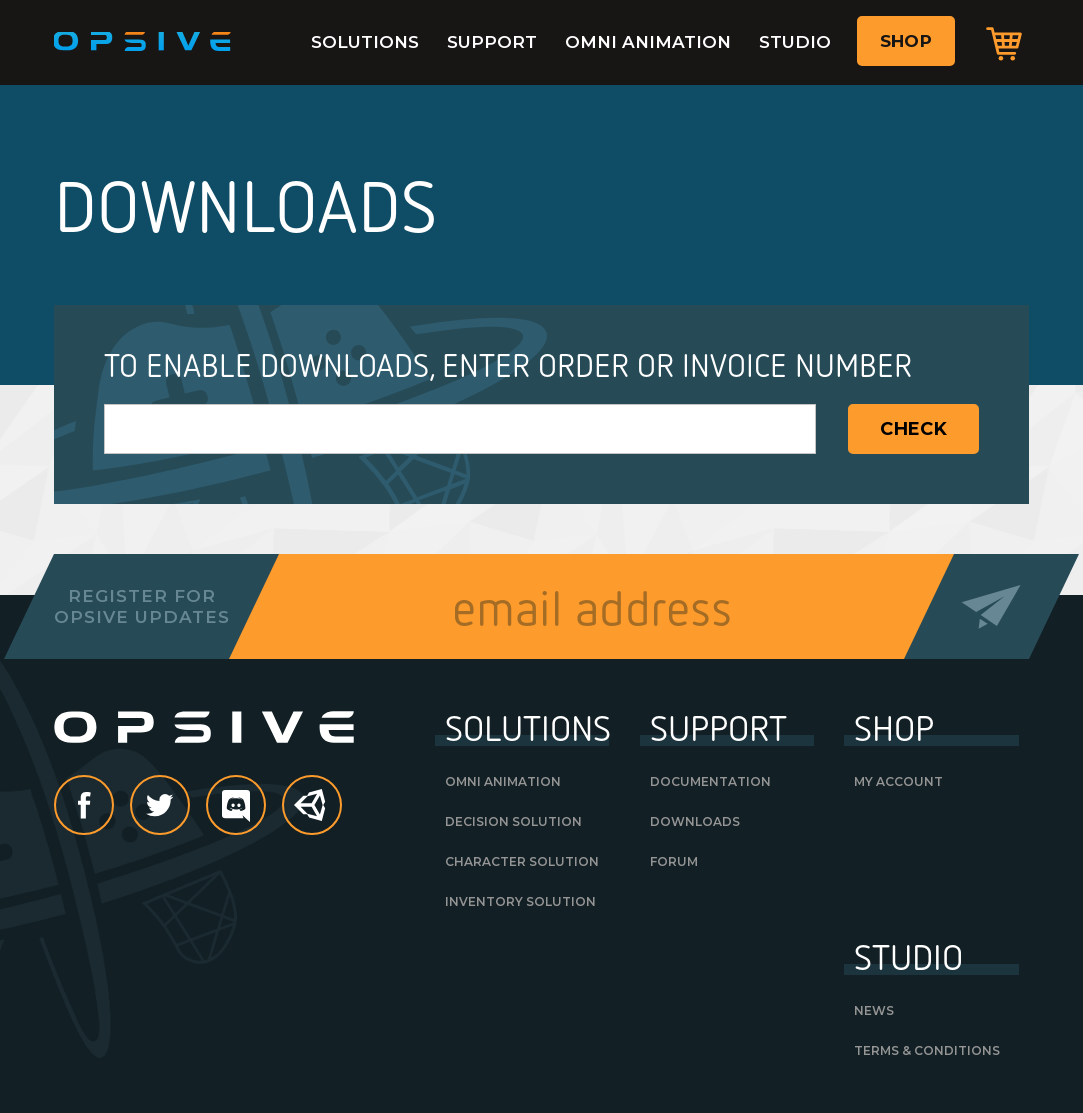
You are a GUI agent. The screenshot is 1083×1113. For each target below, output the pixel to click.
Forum (674, 861)
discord (265, 807)
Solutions (365, 42)
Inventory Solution (520, 901)
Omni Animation (648, 42)
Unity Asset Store (313, 815)
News (874, 1010)
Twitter (189, 807)
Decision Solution (513, 821)
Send (991, 606)
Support (492, 42)
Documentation (710, 781)
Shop (906, 41)
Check (913, 429)
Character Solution (522, 861)
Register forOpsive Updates (141, 606)
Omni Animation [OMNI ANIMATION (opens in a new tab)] (503, 781)
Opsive (143, 42)
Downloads (695, 821)
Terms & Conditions (927, 1050)
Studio (795, 42)
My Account (898, 781)
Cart (1004, 43)
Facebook (113, 807)
